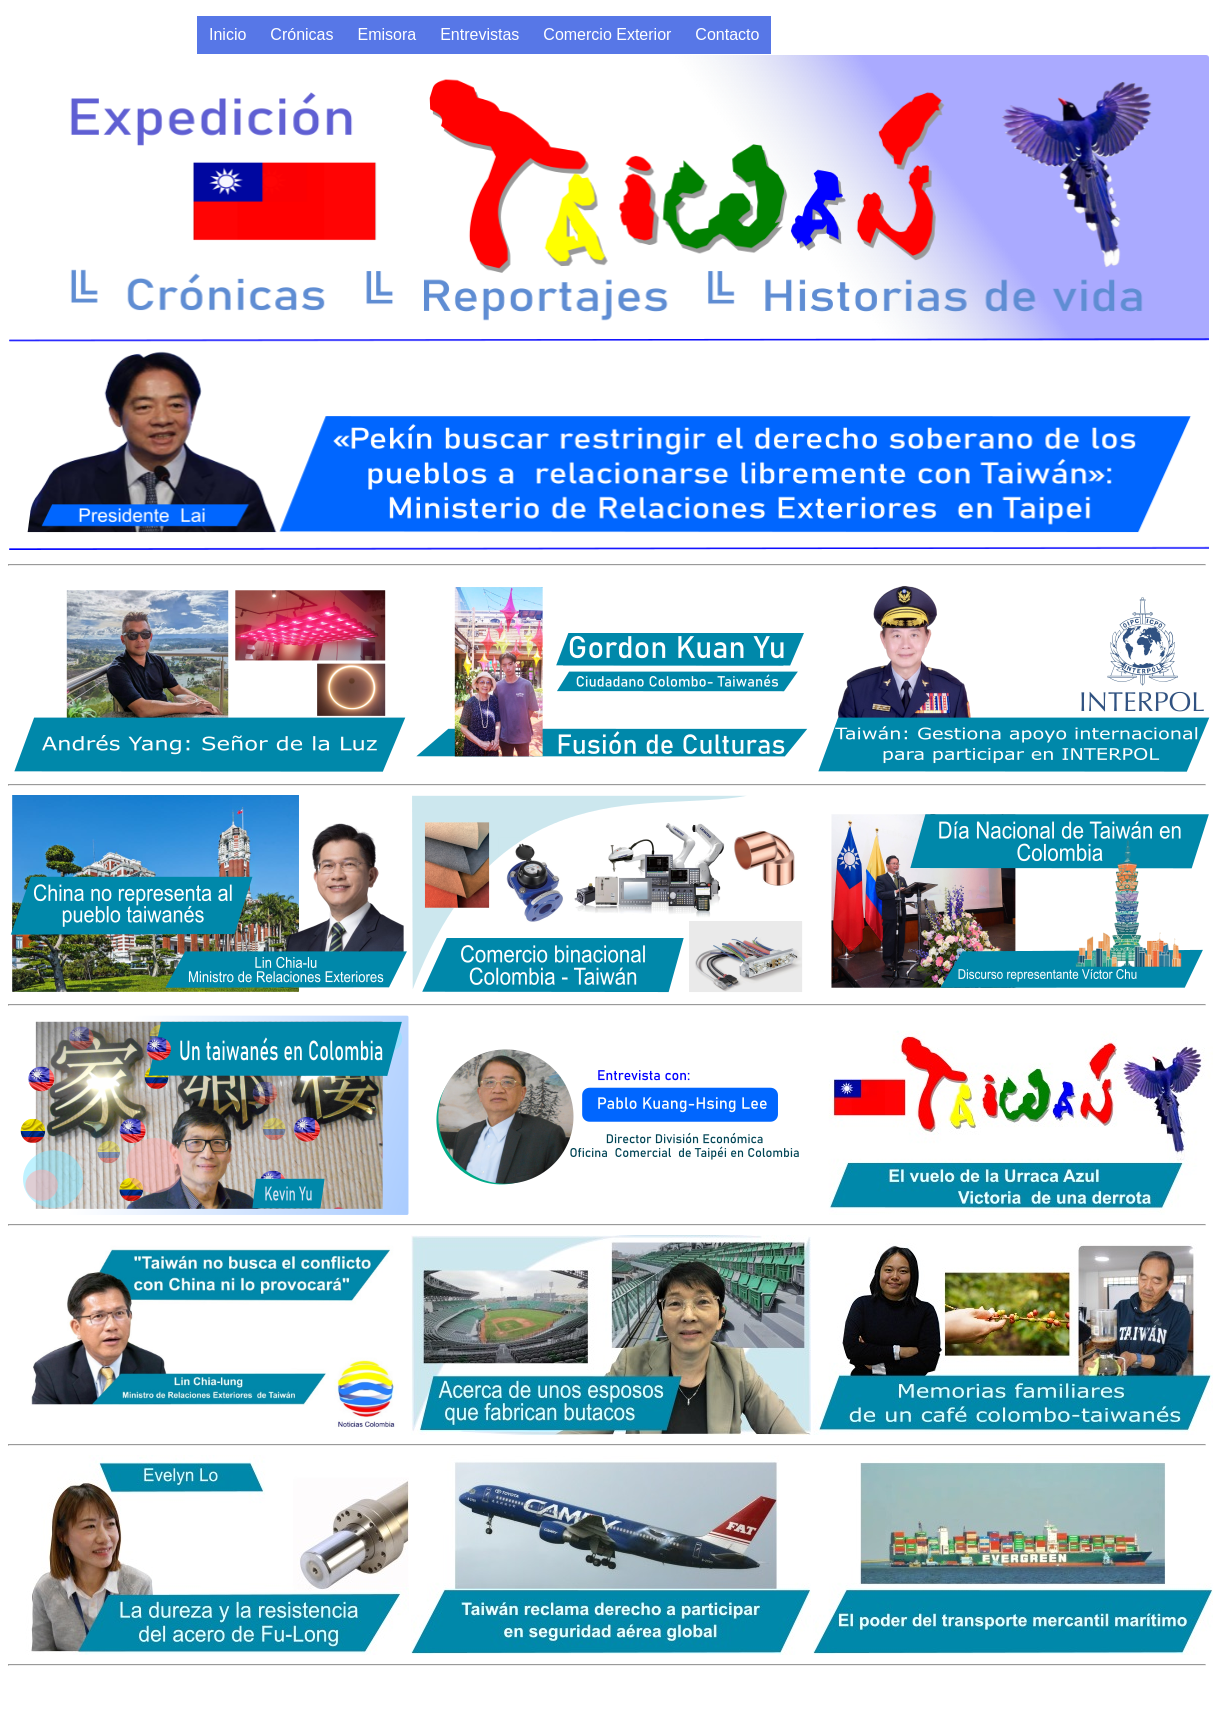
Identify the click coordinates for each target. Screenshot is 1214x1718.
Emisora (387, 34)
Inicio (227, 34)
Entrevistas (479, 34)
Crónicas (301, 34)
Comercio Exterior (607, 34)
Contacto (727, 34)
